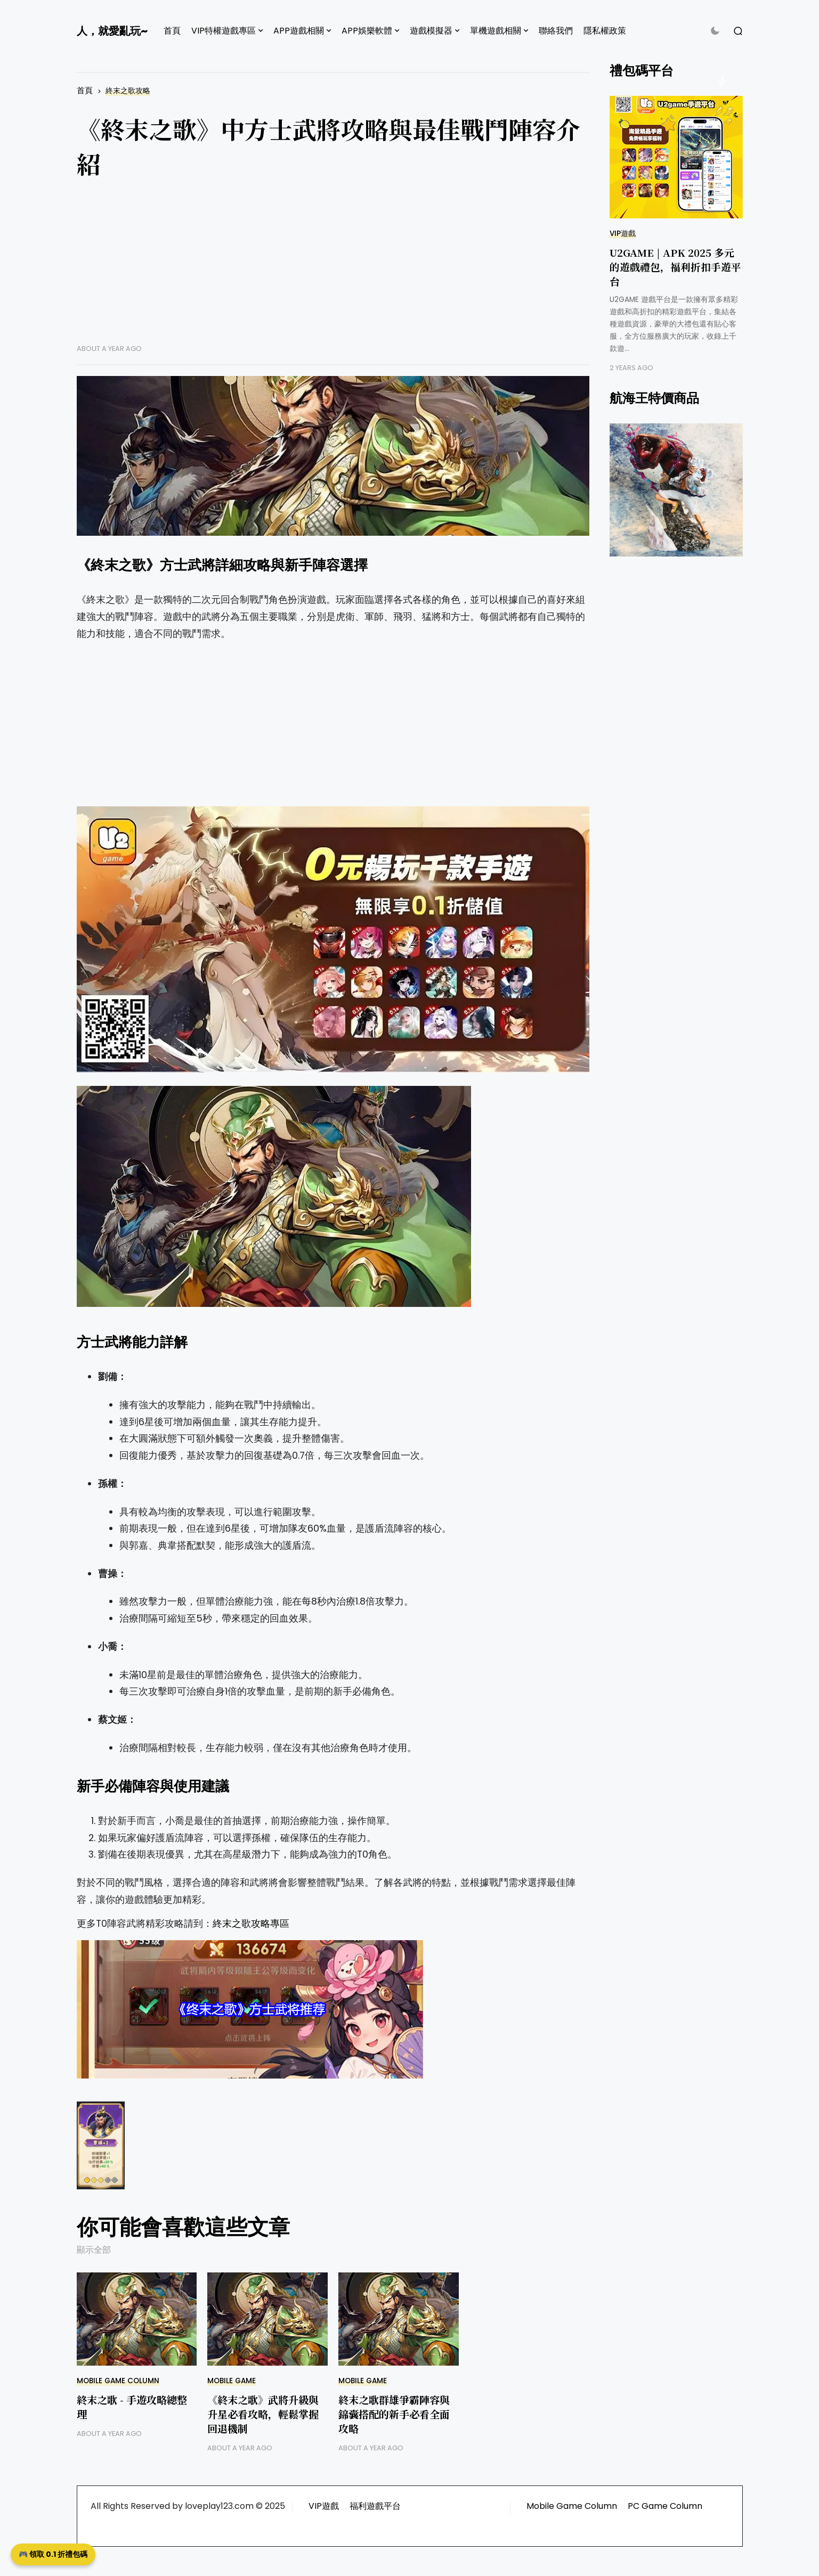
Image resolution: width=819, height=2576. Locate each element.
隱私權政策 (604, 30)
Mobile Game (231, 2381)
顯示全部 (94, 2250)
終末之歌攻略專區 (251, 1923)
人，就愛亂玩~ (112, 30)
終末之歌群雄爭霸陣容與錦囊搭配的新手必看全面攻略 (394, 2413)
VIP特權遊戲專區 (223, 30)
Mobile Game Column (118, 2381)
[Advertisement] (333, 269)
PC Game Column (665, 2506)
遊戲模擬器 (431, 30)
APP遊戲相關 (298, 30)
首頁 (172, 30)
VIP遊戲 (623, 233)
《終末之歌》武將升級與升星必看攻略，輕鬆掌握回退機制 (263, 2413)
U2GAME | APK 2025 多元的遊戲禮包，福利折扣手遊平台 (675, 266)
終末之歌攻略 (128, 91)
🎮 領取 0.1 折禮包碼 (53, 2554)
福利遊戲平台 (375, 2506)
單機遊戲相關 (495, 30)
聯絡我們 (556, 30)
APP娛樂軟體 (367, 30)
